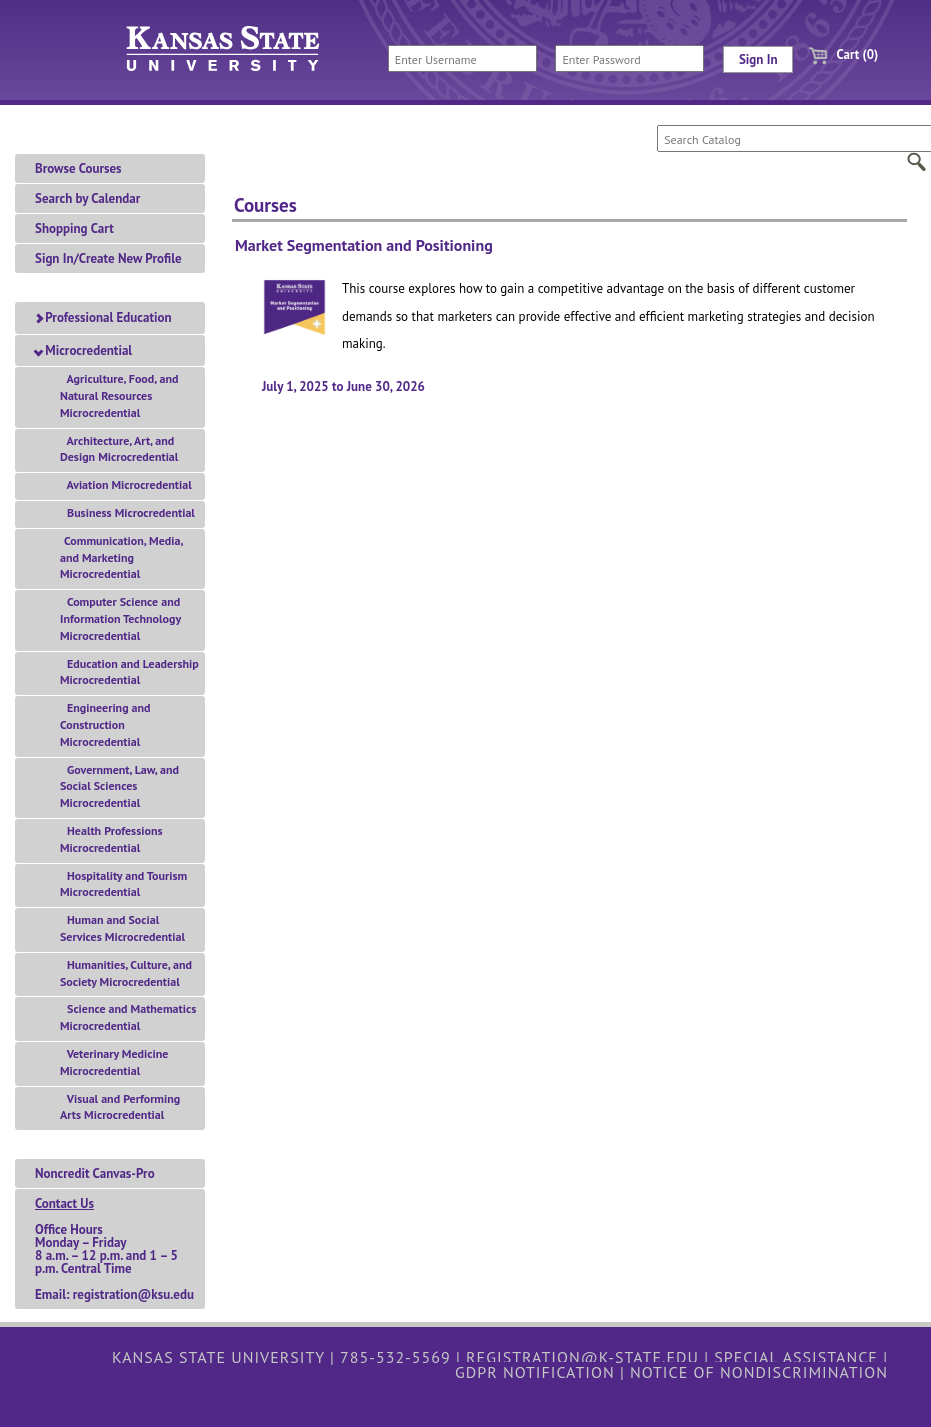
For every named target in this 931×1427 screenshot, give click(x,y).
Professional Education (103, 317)
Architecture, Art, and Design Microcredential (119, 449)
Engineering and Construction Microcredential (105, 724)
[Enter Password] (629, 58)
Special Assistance (796, 1357)
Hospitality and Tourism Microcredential (123, 884)
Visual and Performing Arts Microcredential (120, 1107)
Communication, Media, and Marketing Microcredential (121, 557)
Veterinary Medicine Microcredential (114, 1062)
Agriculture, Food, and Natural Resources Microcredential (119, 395)
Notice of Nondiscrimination (759, 1372)
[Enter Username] (462, 58)
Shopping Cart (74, 228)
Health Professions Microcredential (111, 839)
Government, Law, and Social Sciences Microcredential (119, 786)
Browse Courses (78, 168)
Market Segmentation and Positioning (364, 245)
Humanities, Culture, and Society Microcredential (126, 973)
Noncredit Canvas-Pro (95, 1173)
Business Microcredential (127, 512)
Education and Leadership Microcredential (129, 672)
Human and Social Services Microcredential (122, 928)
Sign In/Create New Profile (108, 258)
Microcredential (83, 350)
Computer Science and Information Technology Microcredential (120, 618)
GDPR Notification (535, 1372)
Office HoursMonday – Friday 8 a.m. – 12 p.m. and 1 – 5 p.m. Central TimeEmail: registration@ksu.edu (114, 1249)
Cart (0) (835, 54)
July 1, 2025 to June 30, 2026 (343, 386)
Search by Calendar (87, 198)
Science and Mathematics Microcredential (128, 1017)
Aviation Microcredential (126, 484)
